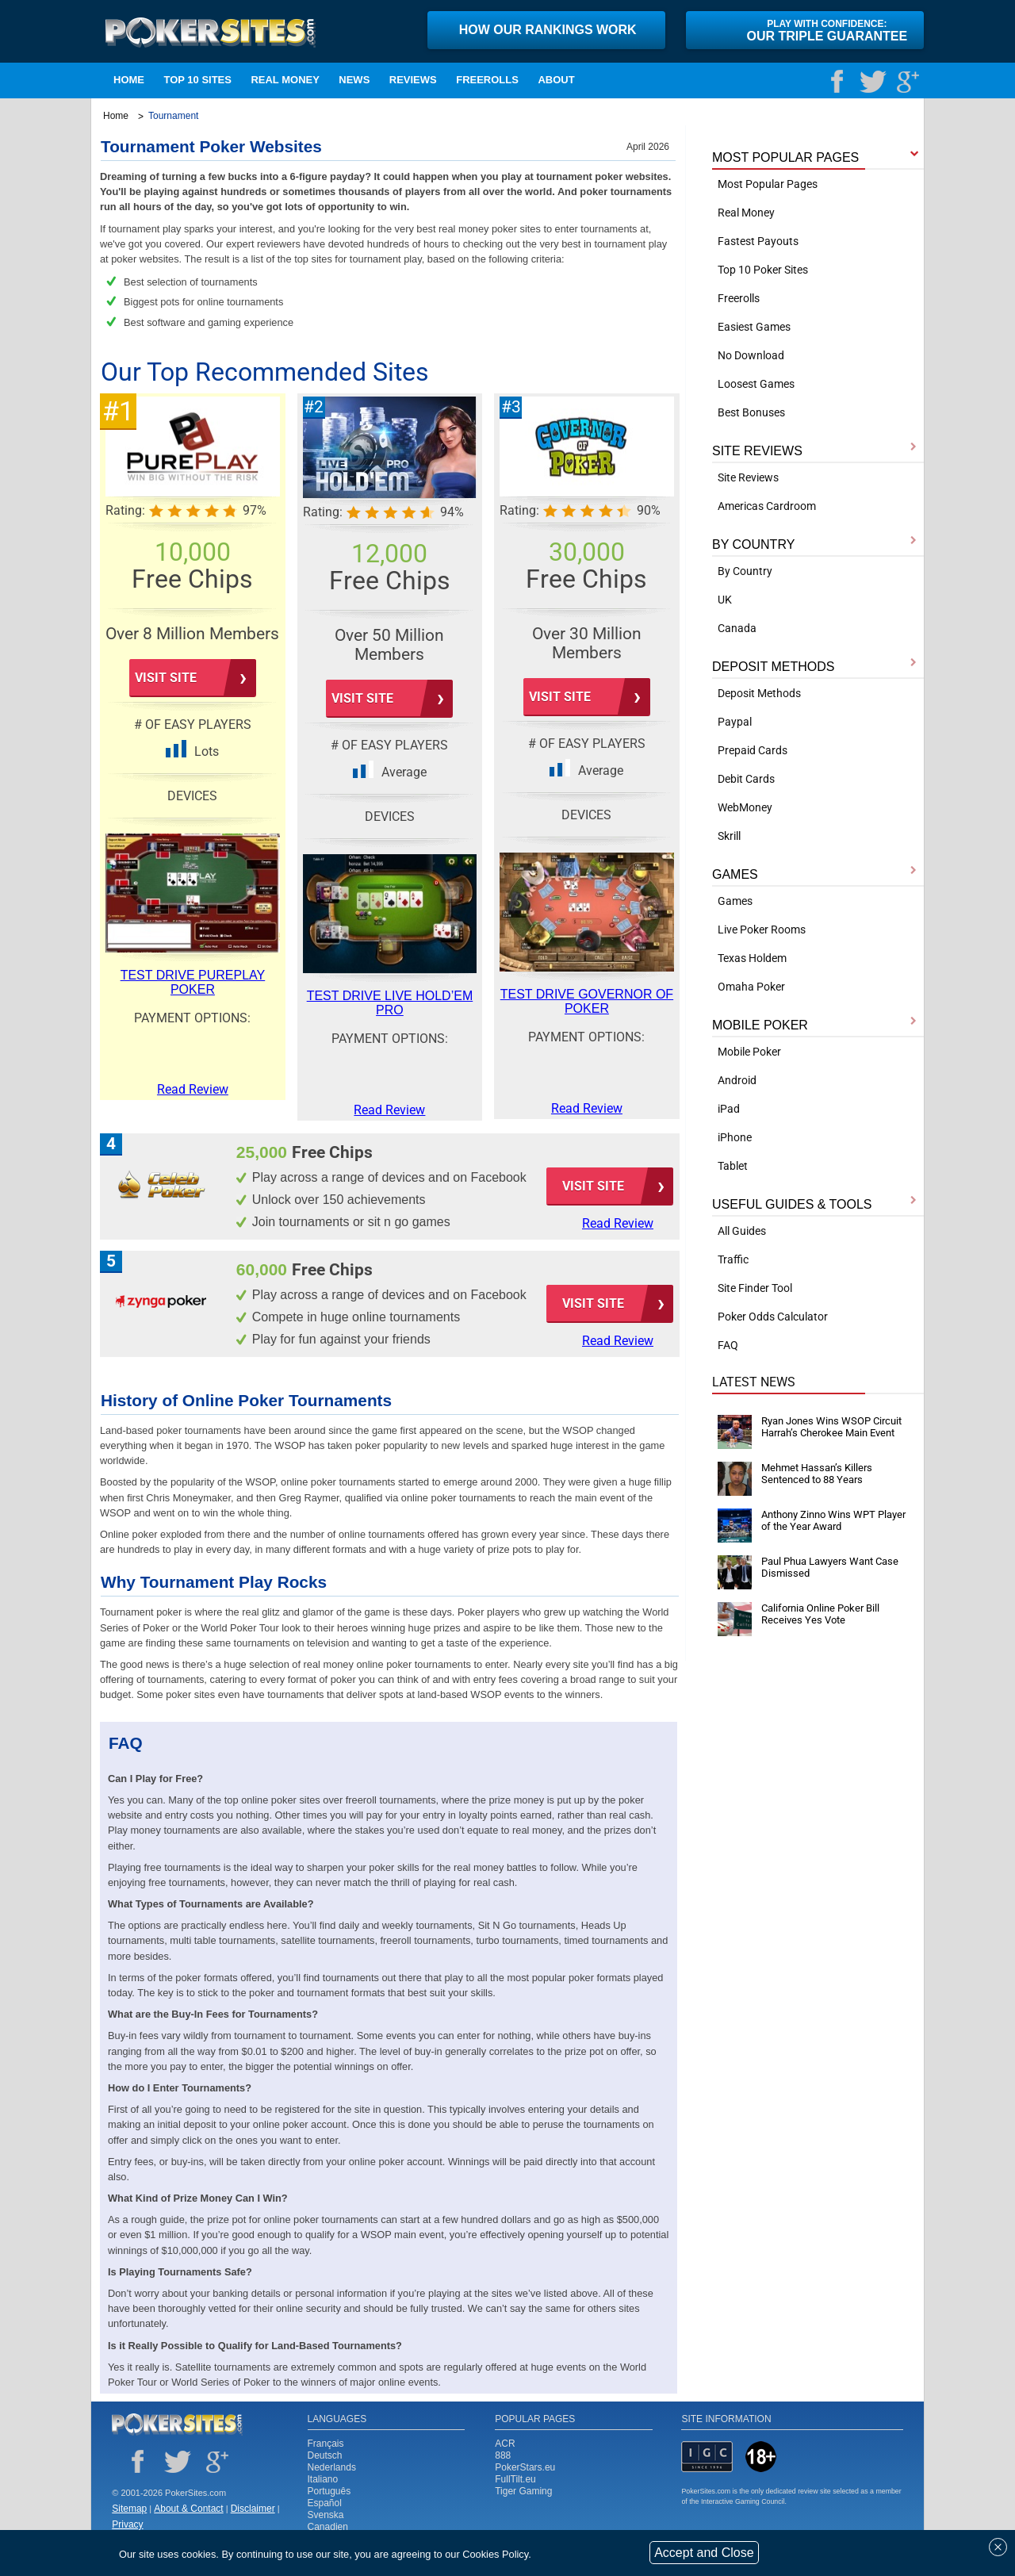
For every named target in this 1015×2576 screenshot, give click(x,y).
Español (325, 2503)
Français (326, 2443)
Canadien (328, 2526)
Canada (737, 628)
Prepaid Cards (752, 750)
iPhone (735, 1137)
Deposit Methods (759, 693)
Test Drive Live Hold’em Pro (390, 1003)
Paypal (735, 721)
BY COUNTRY (753, 544)
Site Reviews (748, 477)
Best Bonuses (751, 412)
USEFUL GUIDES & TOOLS (792, 1204)
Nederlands (332, 2467)
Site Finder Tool (755, 1288)
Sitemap (129, 2508)
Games (735, 901)
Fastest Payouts (758, 241)
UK (725, 599)
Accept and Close (703, 2552)
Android (737, 1080)
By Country (745, 571)
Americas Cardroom (767, 506)
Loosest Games (756, 384)
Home (128, 80)
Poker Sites (177, 2424)
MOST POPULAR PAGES (785, 157)
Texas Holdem (752, 958)
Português (329, 2491)
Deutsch (325, 2455)
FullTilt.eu (515, 2479)
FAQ (728, 1345)
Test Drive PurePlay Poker (193, 982)
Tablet (733, 1166)
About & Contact (188, 2508)
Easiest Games (754, 326)
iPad (729, 1108)
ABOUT (556, 80)
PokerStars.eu (525, 2467)
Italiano (323, 2479)
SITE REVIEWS (757, 451)
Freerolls (487, 80)
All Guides (742, 1231)
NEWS (354, 80)
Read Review (617, 1223)
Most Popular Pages (768, 184)
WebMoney (745, 807)
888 (503, 2455)
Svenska (326, 2514)
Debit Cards (746, 778)
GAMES (735, 874)
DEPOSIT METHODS (773, 666)
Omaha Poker (751, 986)
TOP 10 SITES (197, 80)
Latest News (753, 1382)
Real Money (285, 80)
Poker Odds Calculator (773, 1316)
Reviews (413, 80)
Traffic (733, 1259)
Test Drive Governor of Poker (586, 1001)
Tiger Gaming (523, 2491)
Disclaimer (253, 2508)
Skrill (729, 836)
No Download (751, 355)
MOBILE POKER (760, 1025)
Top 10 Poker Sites (763, 269)
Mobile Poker (749, 1051)
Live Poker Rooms (762, 929)
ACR (505, 2443)
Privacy (127, 2524)
